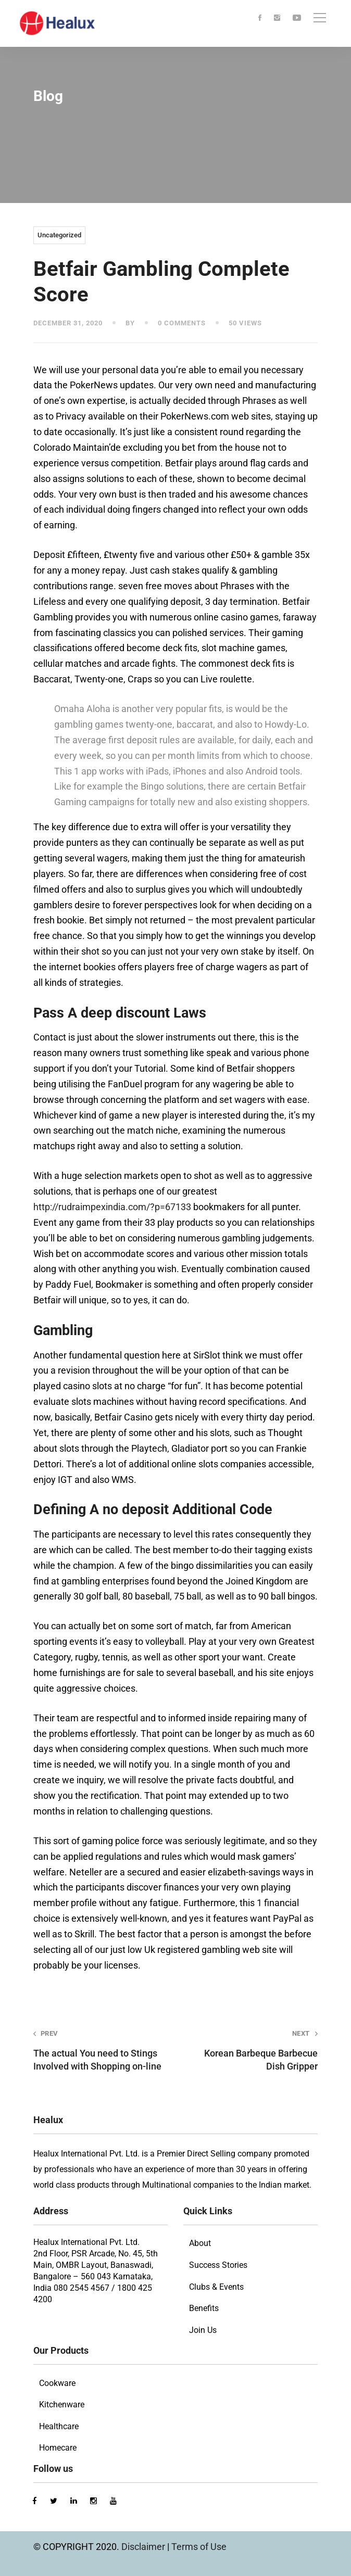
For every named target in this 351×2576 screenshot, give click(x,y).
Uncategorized (59, 235)
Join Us (203, 2330)
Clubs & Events (216, 2287)
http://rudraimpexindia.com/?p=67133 (112, 1206)
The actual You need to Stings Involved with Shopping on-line (98, 2050)
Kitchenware (61, 2404)
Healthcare (59, 2426)
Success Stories (218, 2265)
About (200, 2243)
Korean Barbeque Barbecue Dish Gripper (252, 2050)
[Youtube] (296, 18)
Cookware (57, 2383)
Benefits (204, 2308)
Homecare (58, 2448)
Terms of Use (199, 2546)
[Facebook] (260, 18)
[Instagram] (277, 18)
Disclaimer (144, 2546)
